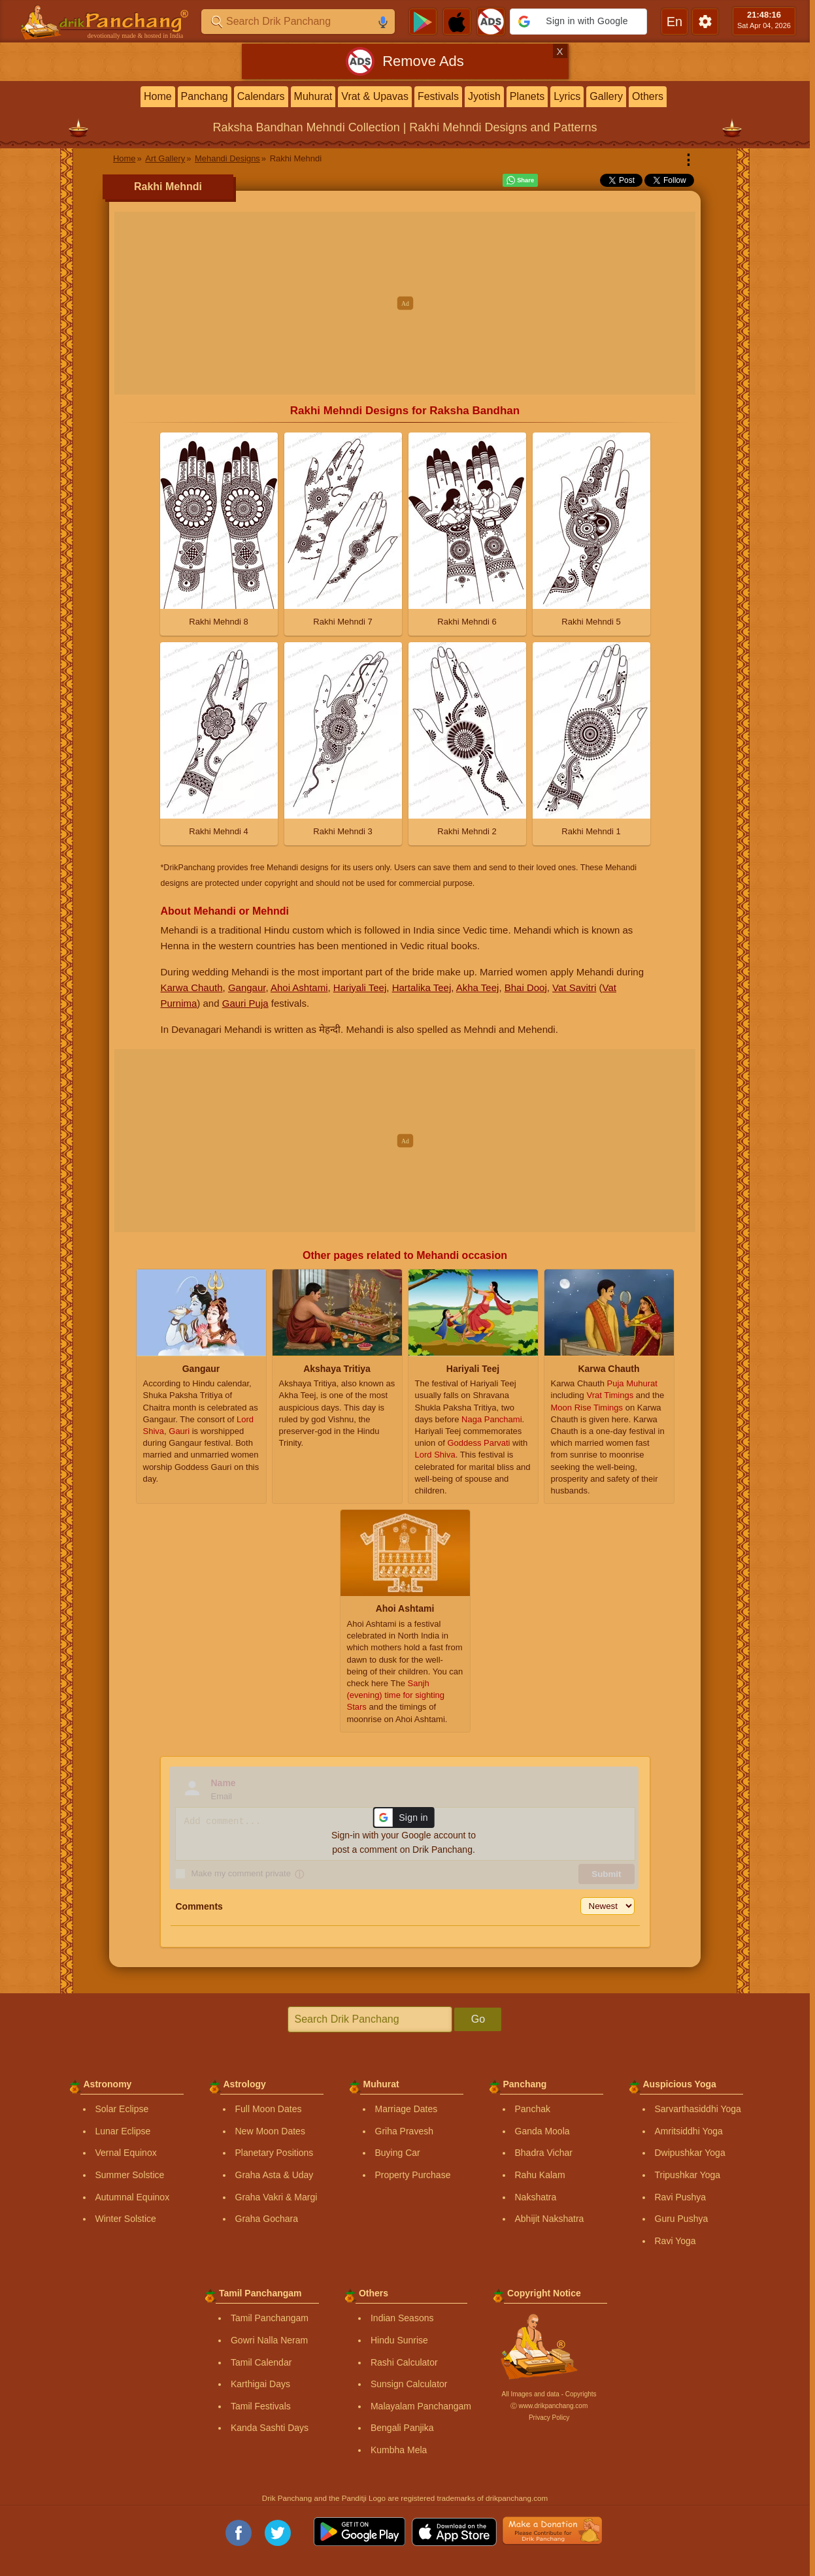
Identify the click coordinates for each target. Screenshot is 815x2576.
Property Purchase (413, 2175)
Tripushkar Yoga (688, 2175)
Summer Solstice (130, 2175)
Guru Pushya (681, 2218)
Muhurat (313, 96)
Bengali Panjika (402, 2427)
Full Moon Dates (268, 2109)
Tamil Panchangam (269, 2318)
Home (158, 96)
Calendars (261, 96)
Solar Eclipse (122, 2109)
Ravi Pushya (681, 2197)
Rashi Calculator (404, 2362)
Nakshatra (536, 2197)
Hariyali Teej (359, 987)
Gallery (606, 96)
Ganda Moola (542, 2131)
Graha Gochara (267, 2218)
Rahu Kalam (540, 2175)
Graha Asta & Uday (274, 2175)
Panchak (532, 2109)
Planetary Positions (274, 2152)
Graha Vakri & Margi (276, 2197)
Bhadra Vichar (544, 2152)
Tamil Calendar (261, 2362)
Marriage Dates (406, 2109)
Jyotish (484, 96)
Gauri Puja (245, 1003)
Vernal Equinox (126, 2152)
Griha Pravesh (404, 2131)
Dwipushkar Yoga (690, 2152)
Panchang (204, 96)
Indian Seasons (402, 2318)
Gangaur (247, 987)
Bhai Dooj (526, 987)
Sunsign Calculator (409, 2384)
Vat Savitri (574, 987)
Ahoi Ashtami (299, 987)
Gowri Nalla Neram (269, 2340)
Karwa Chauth (192, 987)
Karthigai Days (260, 2384)
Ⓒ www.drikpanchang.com (549, 2405)
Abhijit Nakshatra (549, 2218)
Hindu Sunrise (399, 2340)
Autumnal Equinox (132, 2197)
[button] (578, 21)
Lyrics (567, 96)
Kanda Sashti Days (269, 2427)
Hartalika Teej (422, 987)
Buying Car (397, 2152)
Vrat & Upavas (374, 96)
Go (478, 2019)
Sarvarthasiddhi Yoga (698, 2109)
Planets (527, 96)
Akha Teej (477, 987)
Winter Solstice (125, 2218)
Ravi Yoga (675, 2241)
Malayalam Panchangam (421, 2406)
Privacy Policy (549, 2417)
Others (647, 96)
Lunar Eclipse (123, 2131)
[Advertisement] (404, 303)
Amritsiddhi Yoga (689, 2131)
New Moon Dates (270, 2131)
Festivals (438, 96)
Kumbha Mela (399, 2450)
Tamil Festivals (261, 2406)
